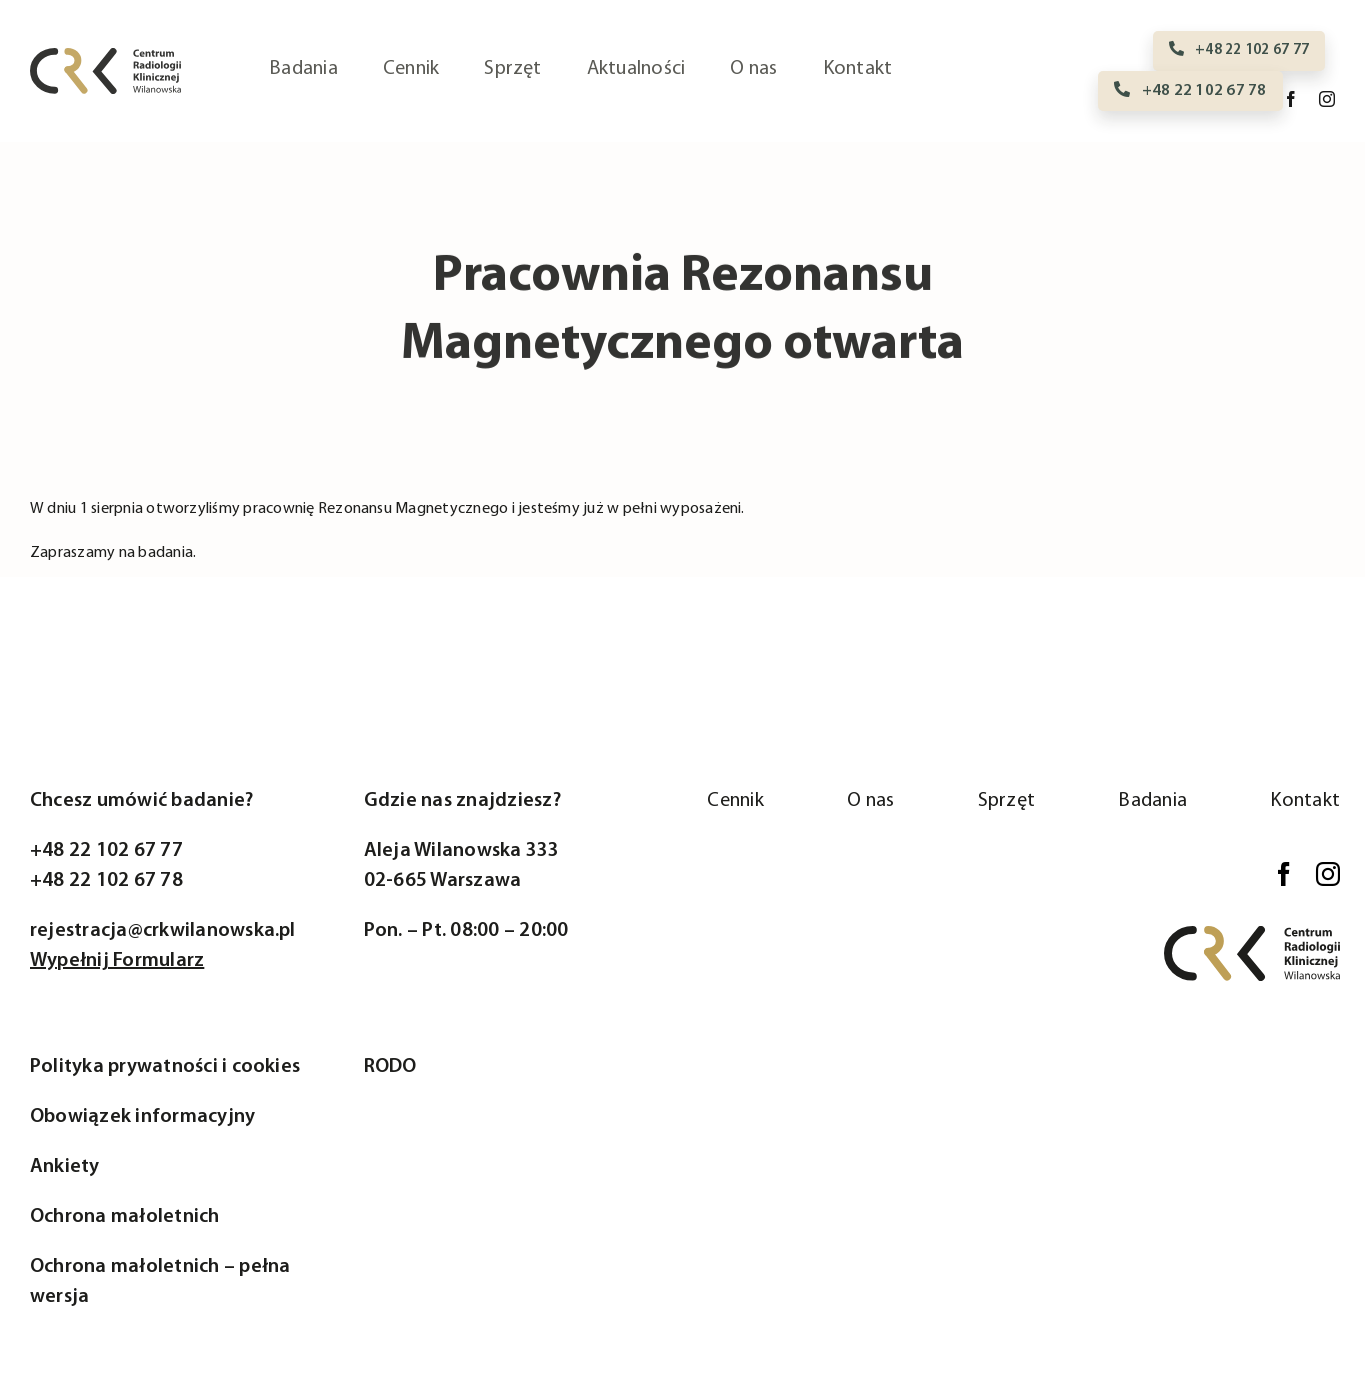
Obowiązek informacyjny (142, 1117)
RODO (390, 1067)
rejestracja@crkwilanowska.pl (163, 931)
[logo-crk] (105, 56)
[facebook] (1291, 99)
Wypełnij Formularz (117, 961)
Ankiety (65, 1167)
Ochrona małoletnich (125, 1217)
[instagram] (1327, 99)
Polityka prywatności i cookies (165, 1067)
